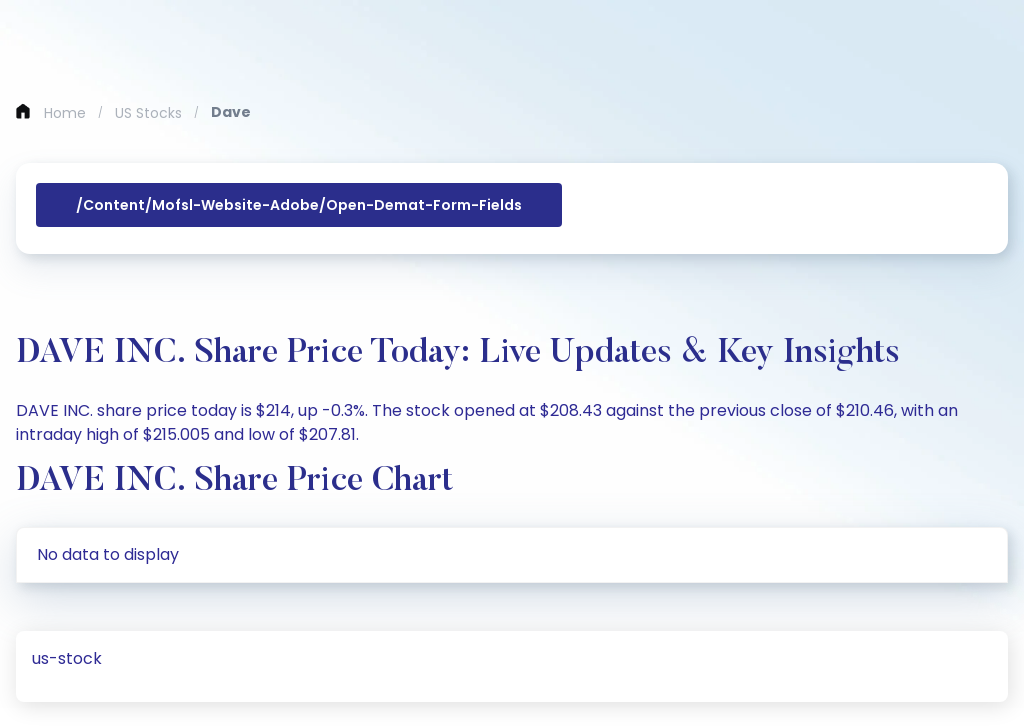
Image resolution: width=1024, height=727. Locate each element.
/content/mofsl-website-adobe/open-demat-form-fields (299, 205)
